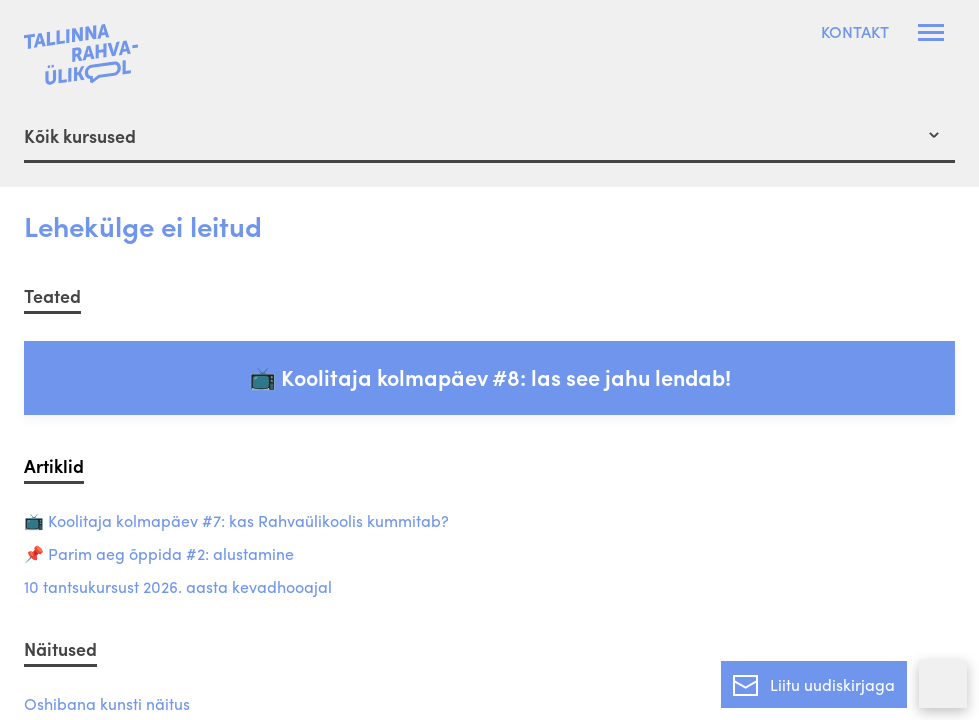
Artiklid (54, 465)
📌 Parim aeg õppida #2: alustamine (159, 554)
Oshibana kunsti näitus (107, 704)
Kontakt (855, 32)
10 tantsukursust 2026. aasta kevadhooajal (178, 587)
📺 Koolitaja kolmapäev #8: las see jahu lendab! (490, 377)
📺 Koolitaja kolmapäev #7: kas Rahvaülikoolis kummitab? (236, 521)
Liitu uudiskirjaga (814, 681)
